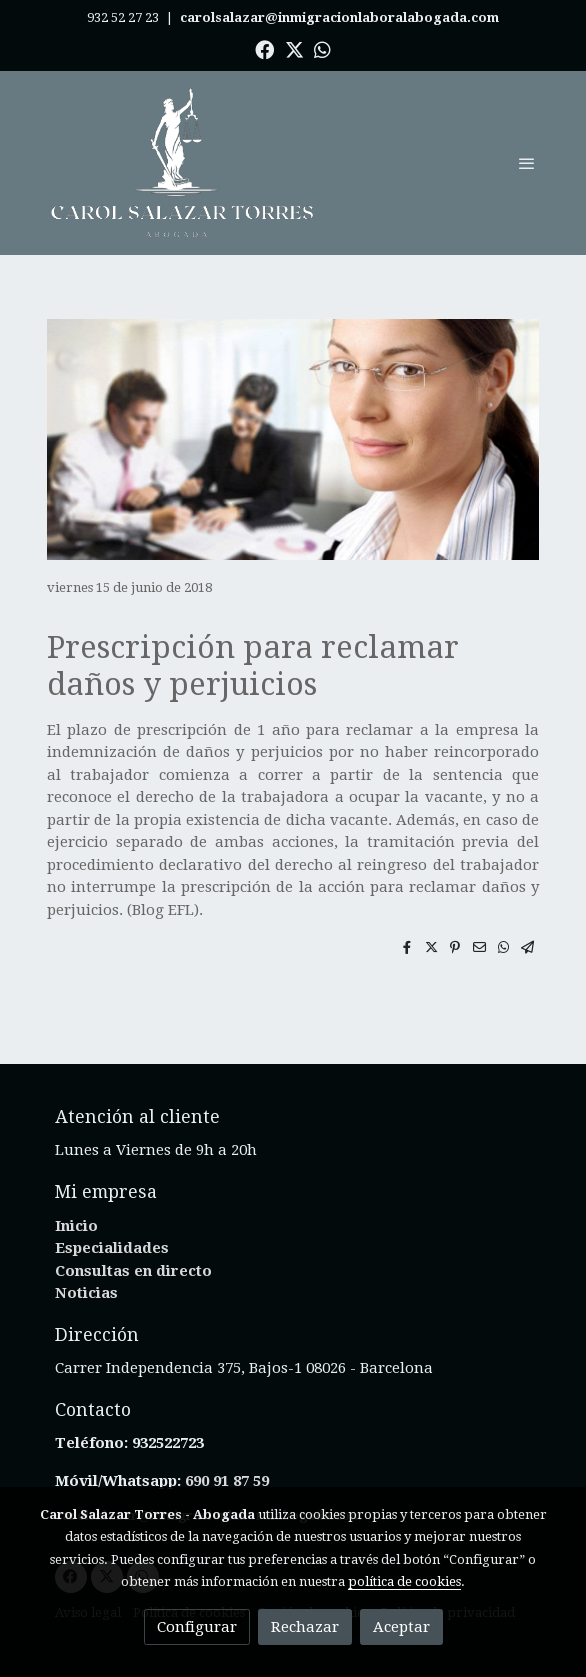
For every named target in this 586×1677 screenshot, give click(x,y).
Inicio (76, 1226)
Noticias (86, 1293)
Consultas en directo (133, 1271)
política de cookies (404, 1581)
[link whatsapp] (322, 48)
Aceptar (401, 1627)
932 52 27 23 (123, 17)
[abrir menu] (527, 163)
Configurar (197, 1627)
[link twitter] (294, 48)
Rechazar (305, 1627)
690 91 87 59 (227, 1481)
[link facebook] (264, 48)
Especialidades (112, 1248)
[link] (183, 163)
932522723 (170, 1443)
